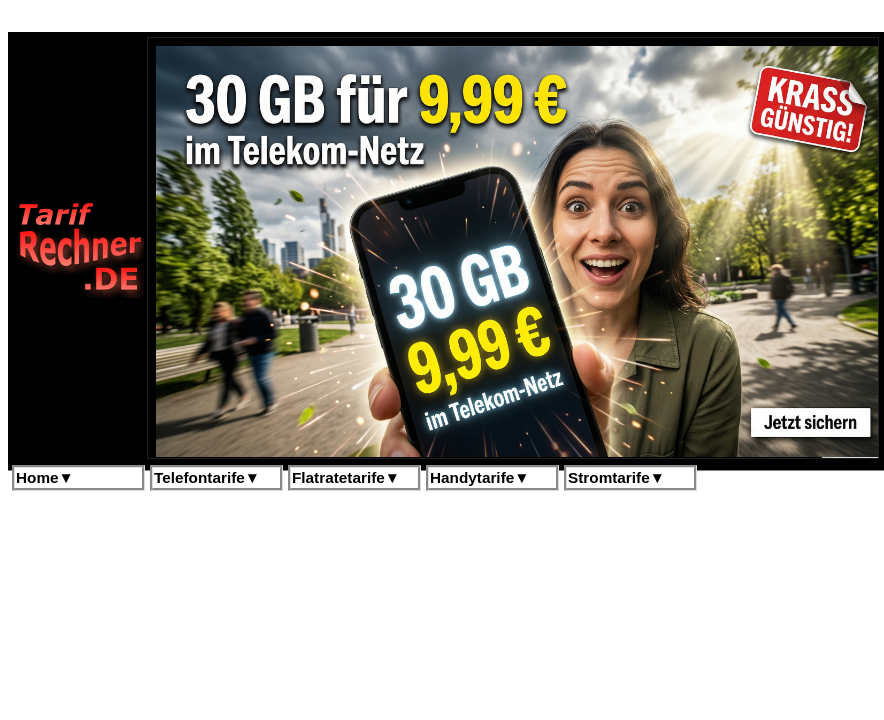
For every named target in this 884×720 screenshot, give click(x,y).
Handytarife (479, 477)
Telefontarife (207, 477)
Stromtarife (616, 477)
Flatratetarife (346, 477)
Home (45, 477)
